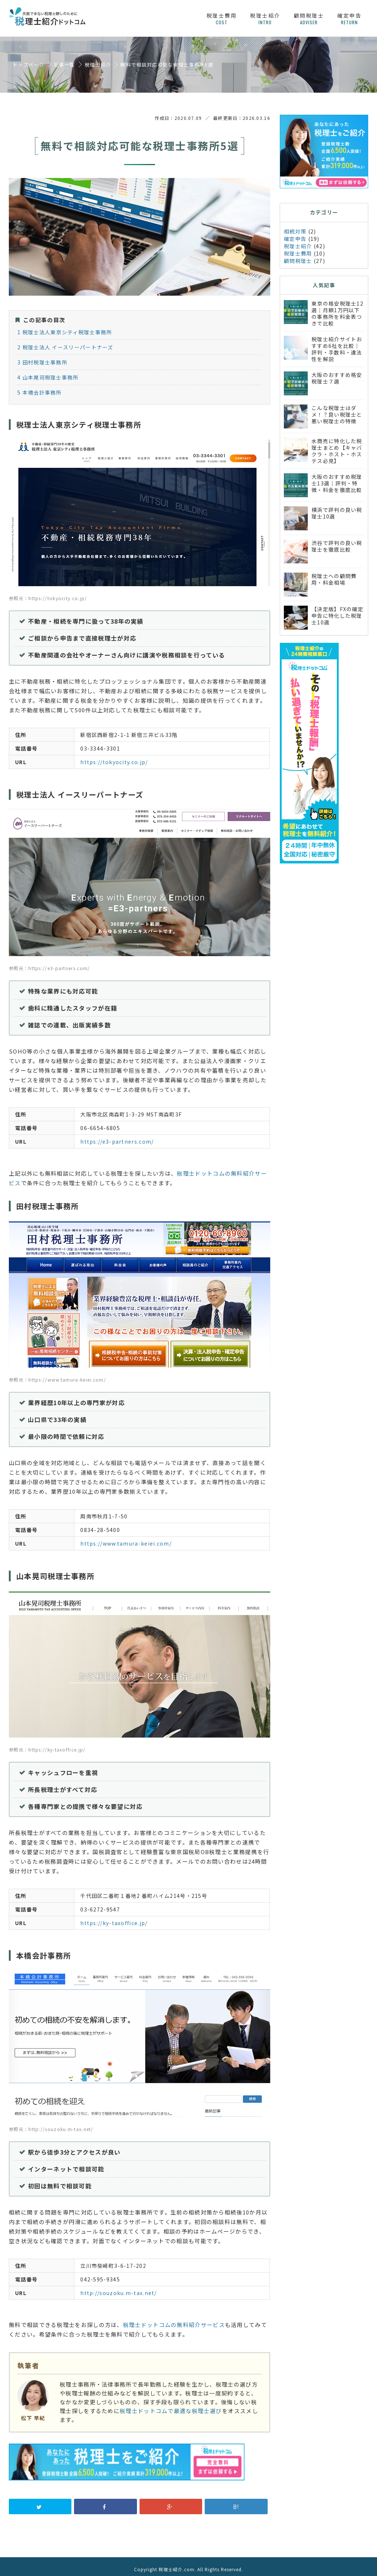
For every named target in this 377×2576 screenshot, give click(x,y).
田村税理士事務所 (42, 357)
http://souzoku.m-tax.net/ (118, 2287)
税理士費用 (222, 18)
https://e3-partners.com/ (117, 1136)
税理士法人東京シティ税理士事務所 (64, 327)
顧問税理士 (309, 18)
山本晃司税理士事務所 (48, 372)
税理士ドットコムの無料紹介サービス (174, 2319)
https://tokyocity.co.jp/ (114, 756)
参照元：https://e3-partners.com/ (49, 963)
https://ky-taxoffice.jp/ (113, 1917)
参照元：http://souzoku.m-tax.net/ (51, 2124)
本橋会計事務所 (39, 387)
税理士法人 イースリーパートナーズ (65, 342)
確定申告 (349, 18)
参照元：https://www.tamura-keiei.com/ (57, 1374)
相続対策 (295, 231)
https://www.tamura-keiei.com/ (126, 1538)
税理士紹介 (265, 18)
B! (236, 2501)
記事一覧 (64, 64)
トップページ (28, 64)
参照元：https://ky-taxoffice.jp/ (47, 1744)
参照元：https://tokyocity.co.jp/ (48, 593)
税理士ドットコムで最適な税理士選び (171, 2405)
